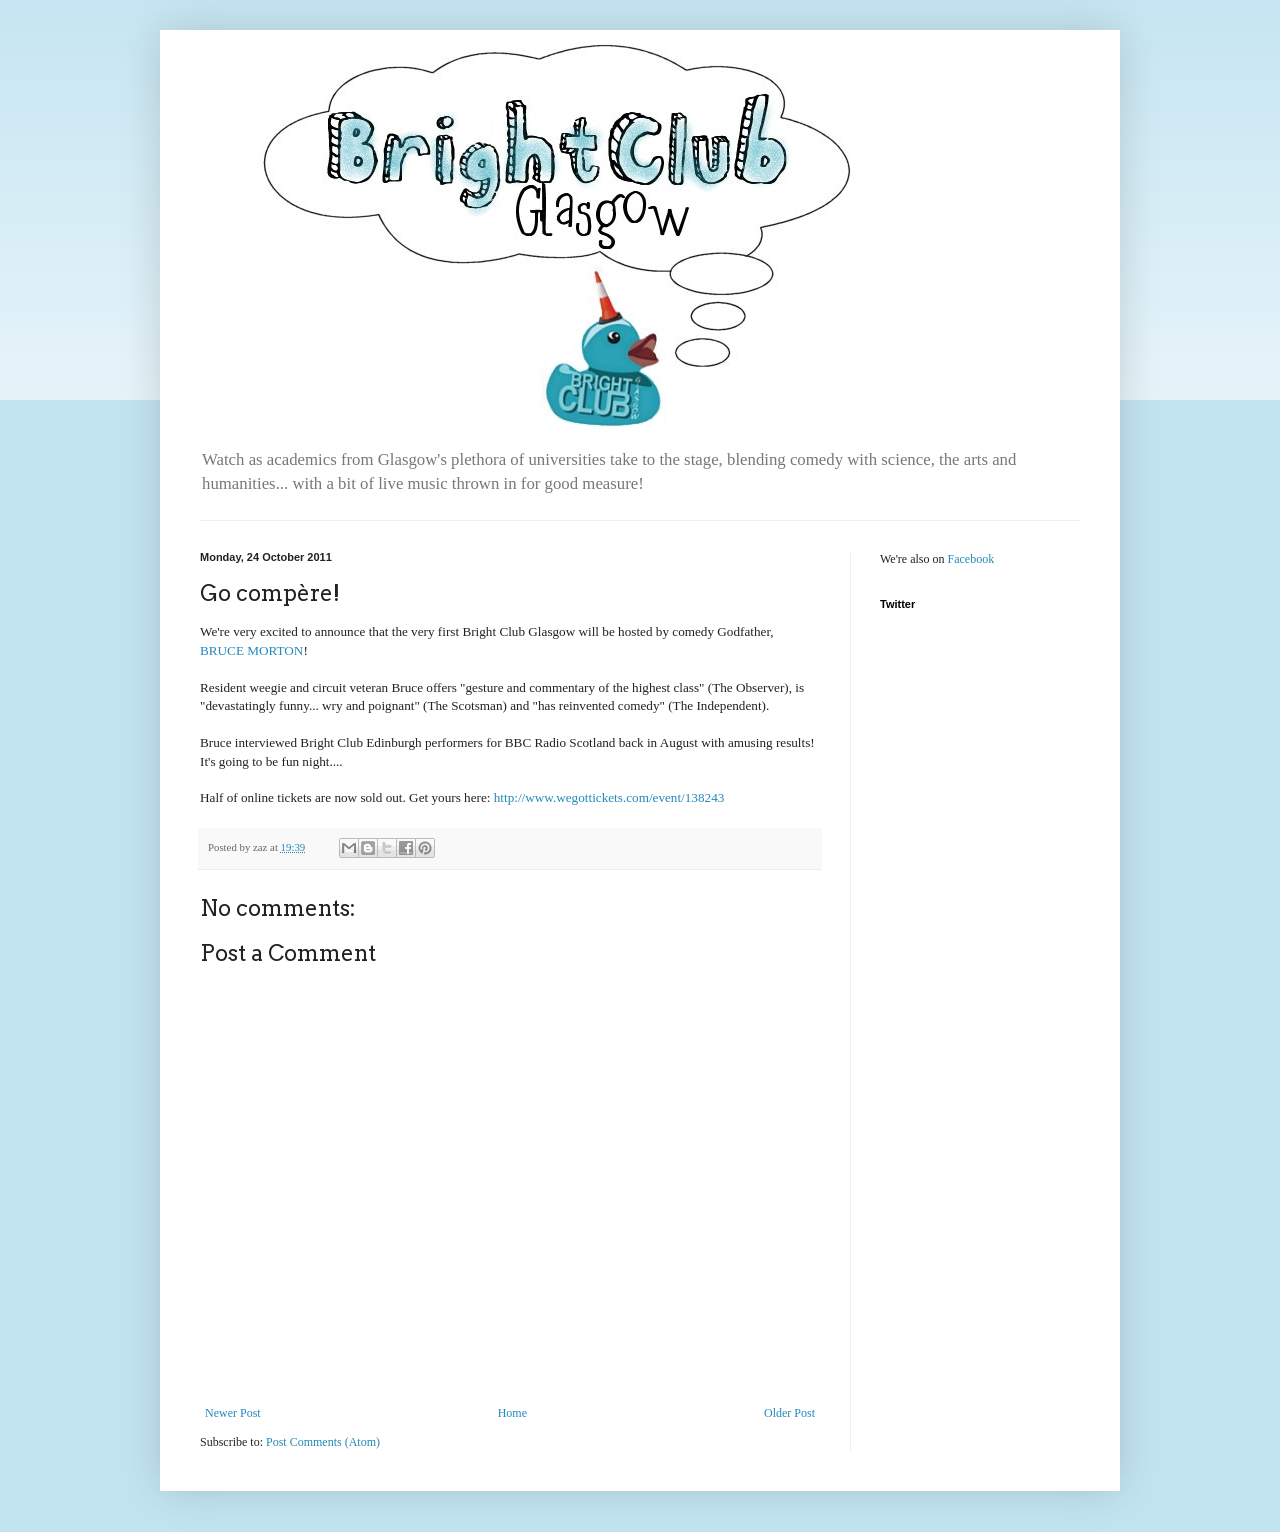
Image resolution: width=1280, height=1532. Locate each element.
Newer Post (233, 1413)
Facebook (971, 559)
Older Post (789, 1413)
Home (512, 1413)
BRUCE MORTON (251, 650)
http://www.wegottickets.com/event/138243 (609, 797)
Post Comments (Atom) (323, 1442)
